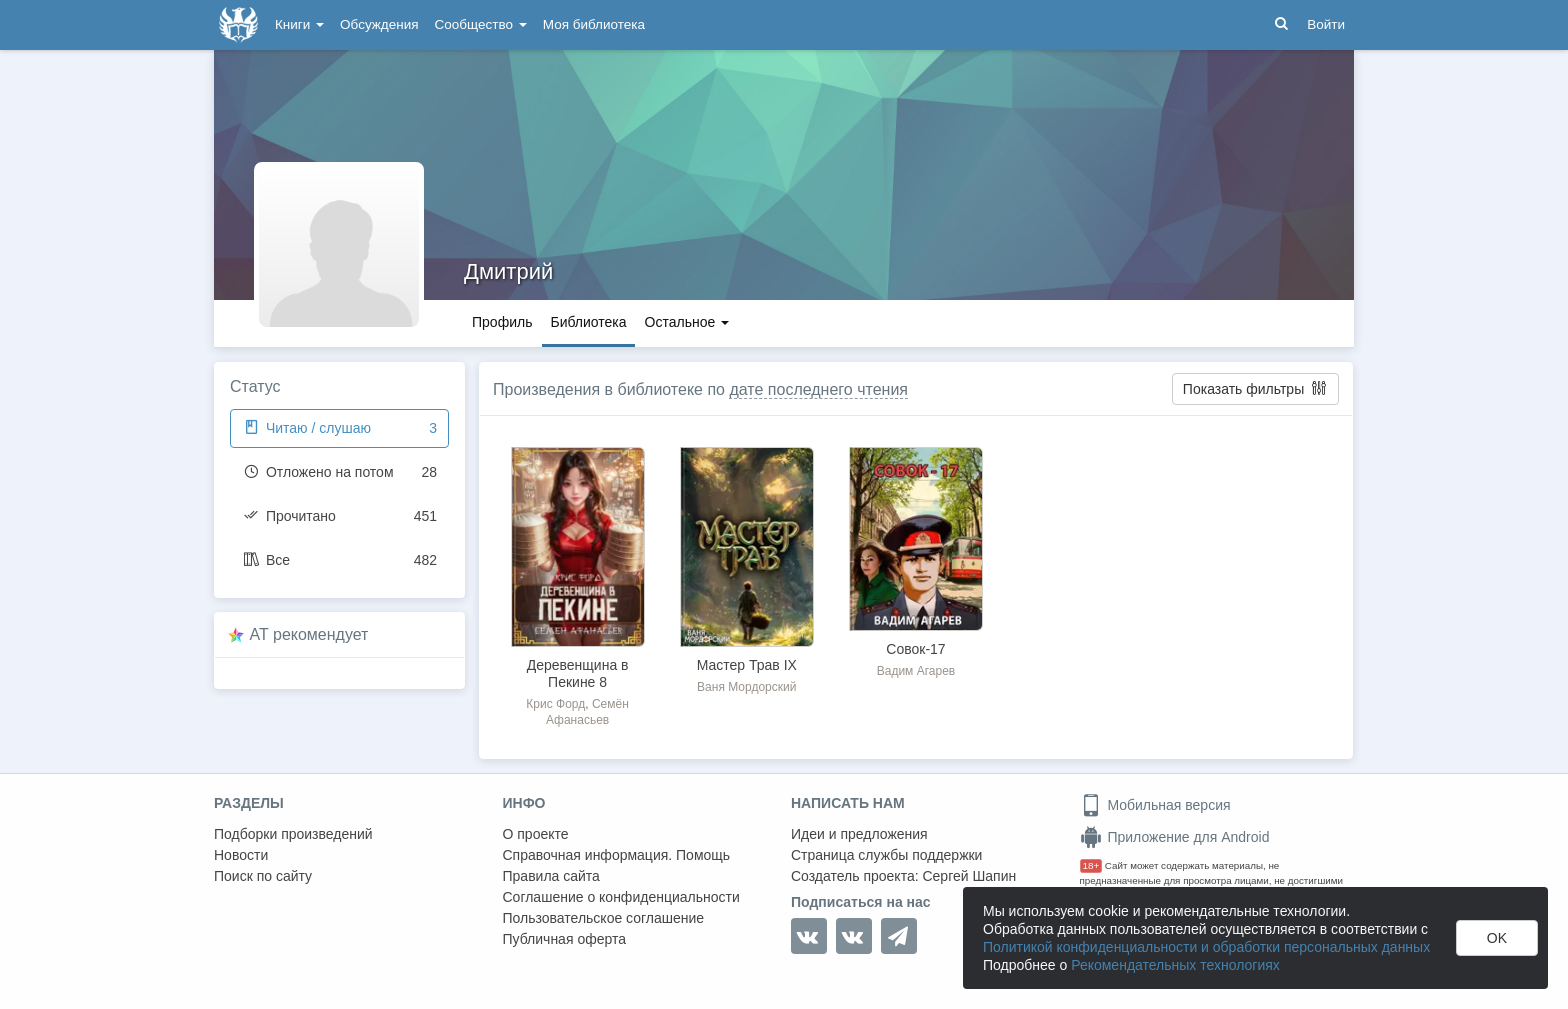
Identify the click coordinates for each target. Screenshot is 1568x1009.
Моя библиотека (594, 24)
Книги (299, 24)
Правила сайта (551, 876)
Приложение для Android (1175, 837)
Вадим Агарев (916, 671)
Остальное (687, 322)
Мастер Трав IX (747, 665)
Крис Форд (555, 704)
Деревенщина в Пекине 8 (578, 673)
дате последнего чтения (818, 389)
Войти (1326, 24)
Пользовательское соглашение (604, 918)
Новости (241, 855)
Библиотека (588, 322)
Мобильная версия (1155, 805)
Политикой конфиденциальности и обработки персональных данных (1206, 947)
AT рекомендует (309, 634)
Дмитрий (508, 271)
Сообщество (481, 24)
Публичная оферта (565, 939)
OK (1497, 938)
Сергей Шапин (969, 876)
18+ (1091, 865)
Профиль (502, 322)
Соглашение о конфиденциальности (621, 897)
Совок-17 (915, 649)
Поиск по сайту (263, 876)
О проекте (536, 834)
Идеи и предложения (859, 834)
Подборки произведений (293, 834)
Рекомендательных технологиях (1175, 965)
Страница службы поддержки (886, 855)
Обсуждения (379, 24)
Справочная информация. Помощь (617, 855)
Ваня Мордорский (746, 687)
